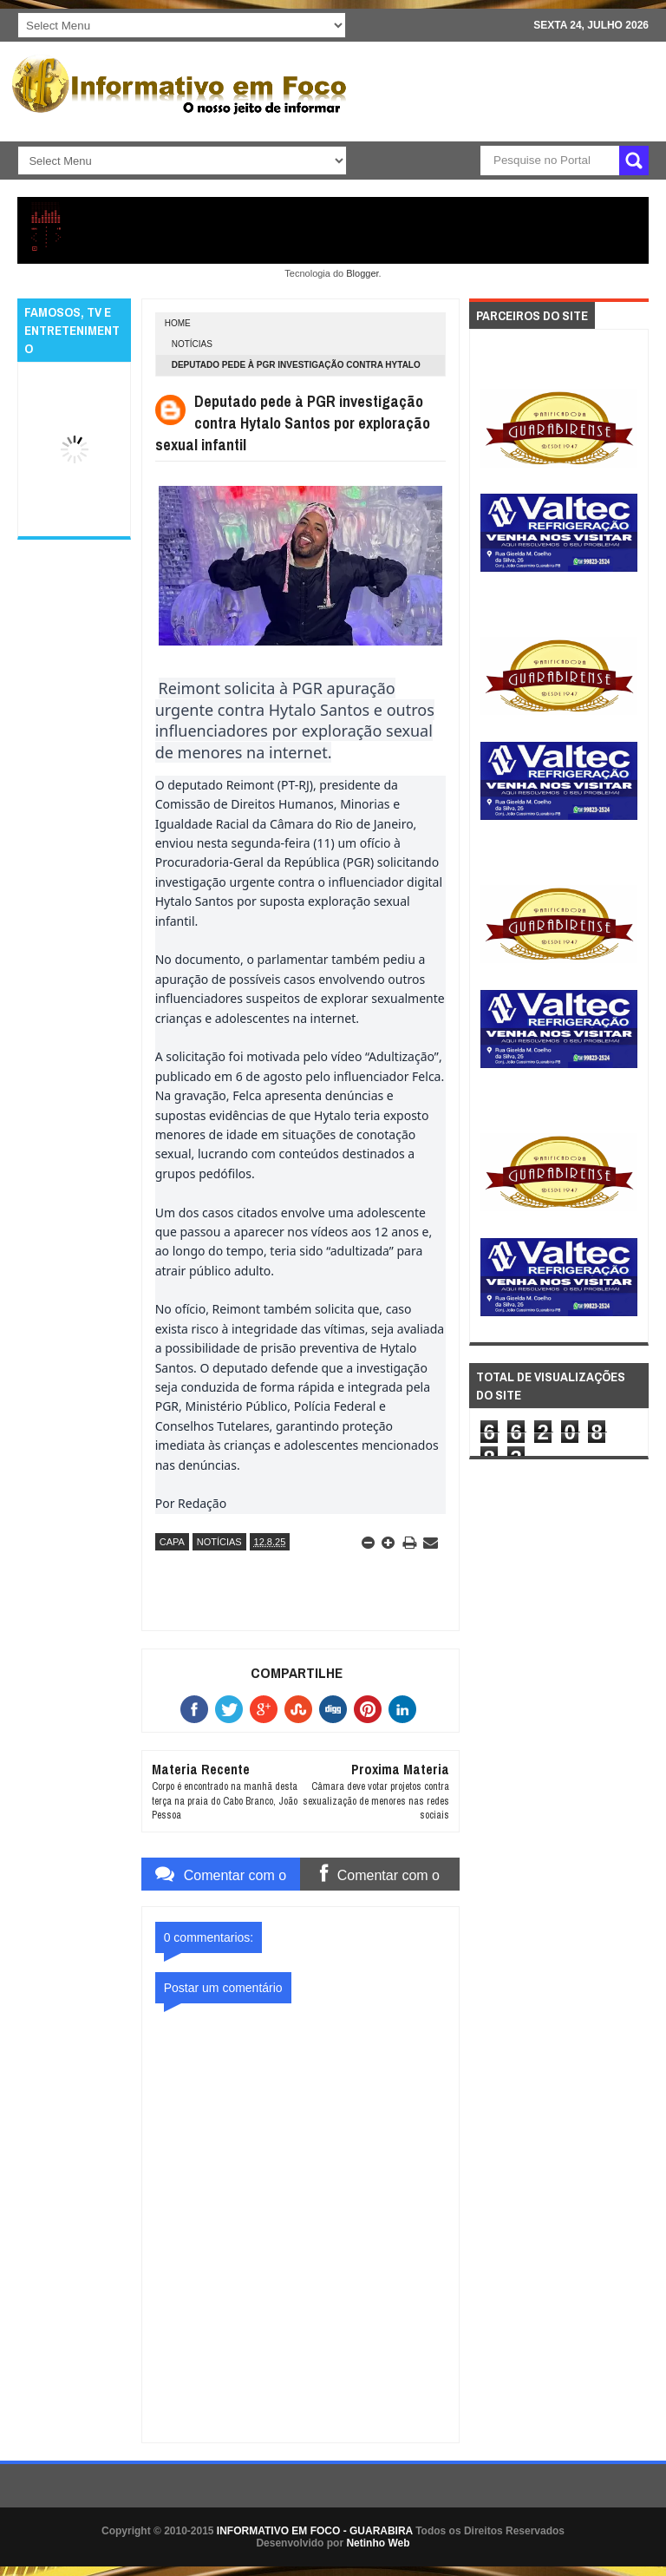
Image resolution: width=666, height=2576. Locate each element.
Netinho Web (377, 2543)
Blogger (362, 273)
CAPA (172, 1542)
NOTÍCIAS (192, 344)
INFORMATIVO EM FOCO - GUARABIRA (315, 2531)
